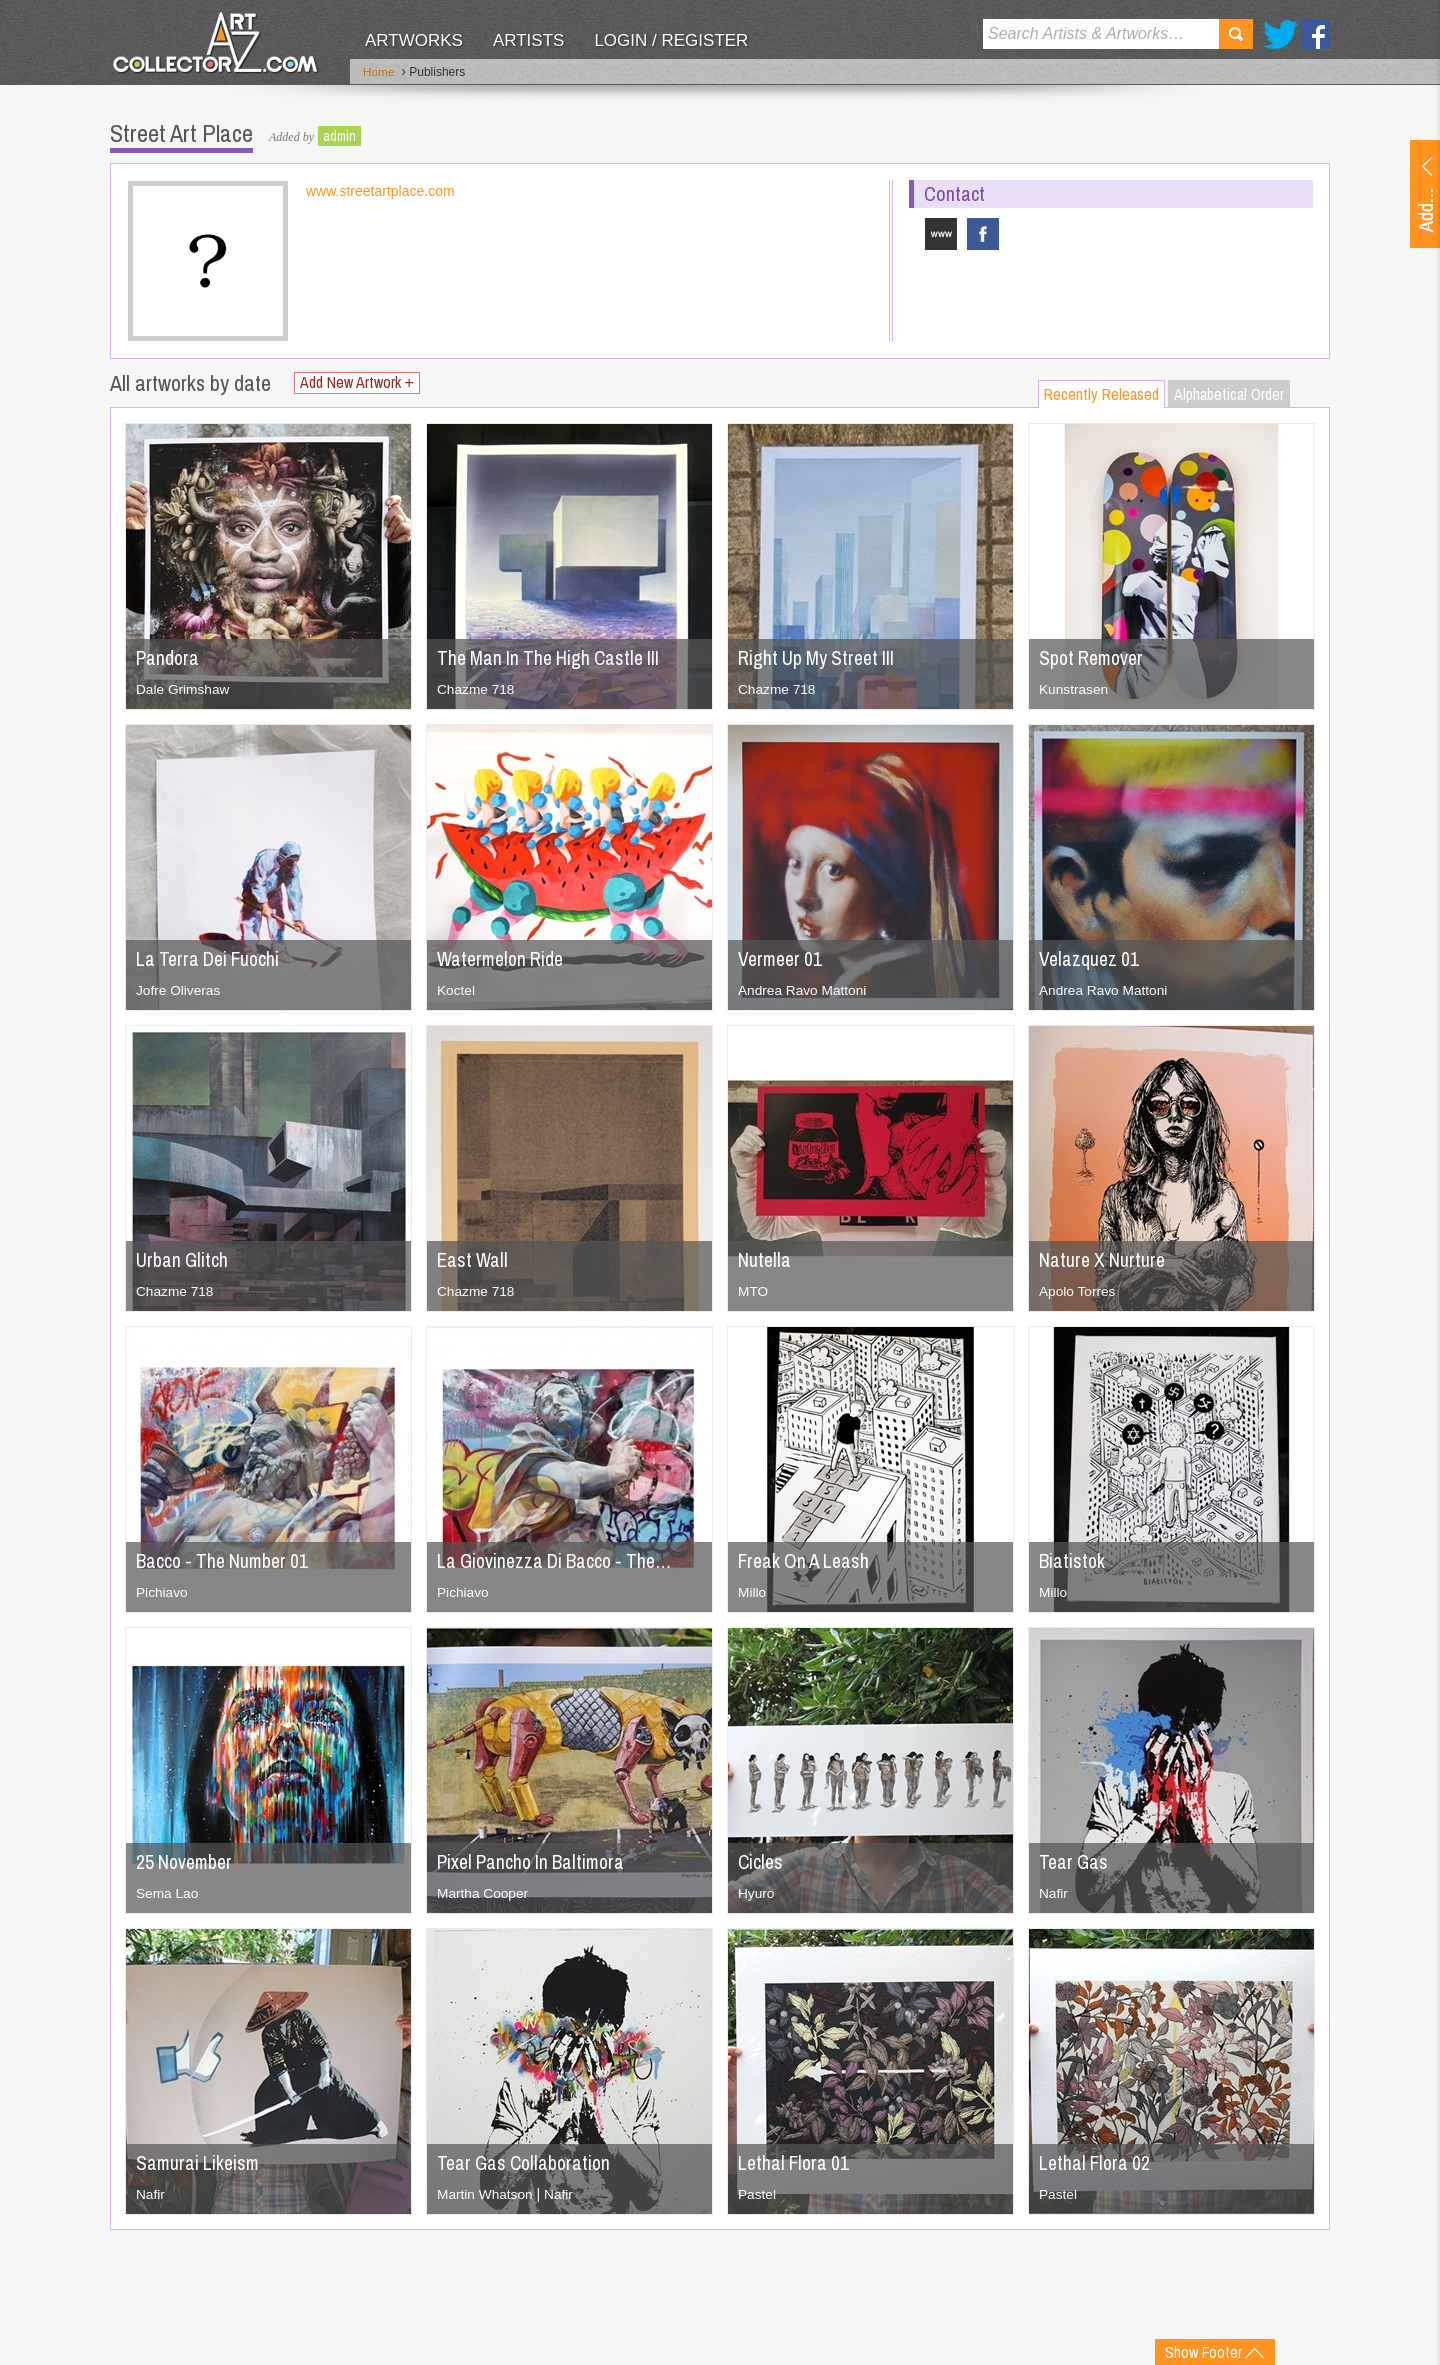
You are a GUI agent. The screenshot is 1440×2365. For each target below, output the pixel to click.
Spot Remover (1094, 656)
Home (379, 73)
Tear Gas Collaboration (527, 2161)
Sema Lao (168, 1892)
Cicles (761, 1860)
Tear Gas (1075, 1860)
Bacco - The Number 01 (226, 1559)
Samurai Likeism (199, 2161)
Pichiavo (162, 1591)
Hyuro (756, 1892)
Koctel (456, 989)
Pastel (757, 2193)
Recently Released (1101, 393)
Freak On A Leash (806, 1559)
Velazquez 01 (1090, 957)
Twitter (1280, 34)
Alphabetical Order (1229, 393)
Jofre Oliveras (179, 989)
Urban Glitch (183, 1258)
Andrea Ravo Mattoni (804, 989)
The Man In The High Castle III (553, 656)
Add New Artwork (359, 381)
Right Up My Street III (819, 656)
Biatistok (1073, 1559)
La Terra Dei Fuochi (211, 957)
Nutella (765, 1258)
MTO (753, 1290)
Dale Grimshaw (184, 688)
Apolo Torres (1078, 1290)
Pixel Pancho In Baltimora (535, 1860)
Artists (528, 40)
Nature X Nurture (1104, 1258)
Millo (752, 1591)
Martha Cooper (483, 1892)
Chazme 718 (476, 688)
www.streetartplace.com (380, 190)
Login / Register (671, 40)
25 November (186, 1860)
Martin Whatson (486, 2193)
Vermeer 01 (782, 957)
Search (1236, 34)
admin (339, 135)
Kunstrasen (1074, 688)
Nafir (1054, 1892)
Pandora (168, 656)
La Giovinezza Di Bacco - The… (560, 1559)
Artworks (414, 40)
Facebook (1315, 34)
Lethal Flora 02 (1097, 2161)
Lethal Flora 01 (796, 2161)
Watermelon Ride (503, 957)
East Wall (473, 1258)
